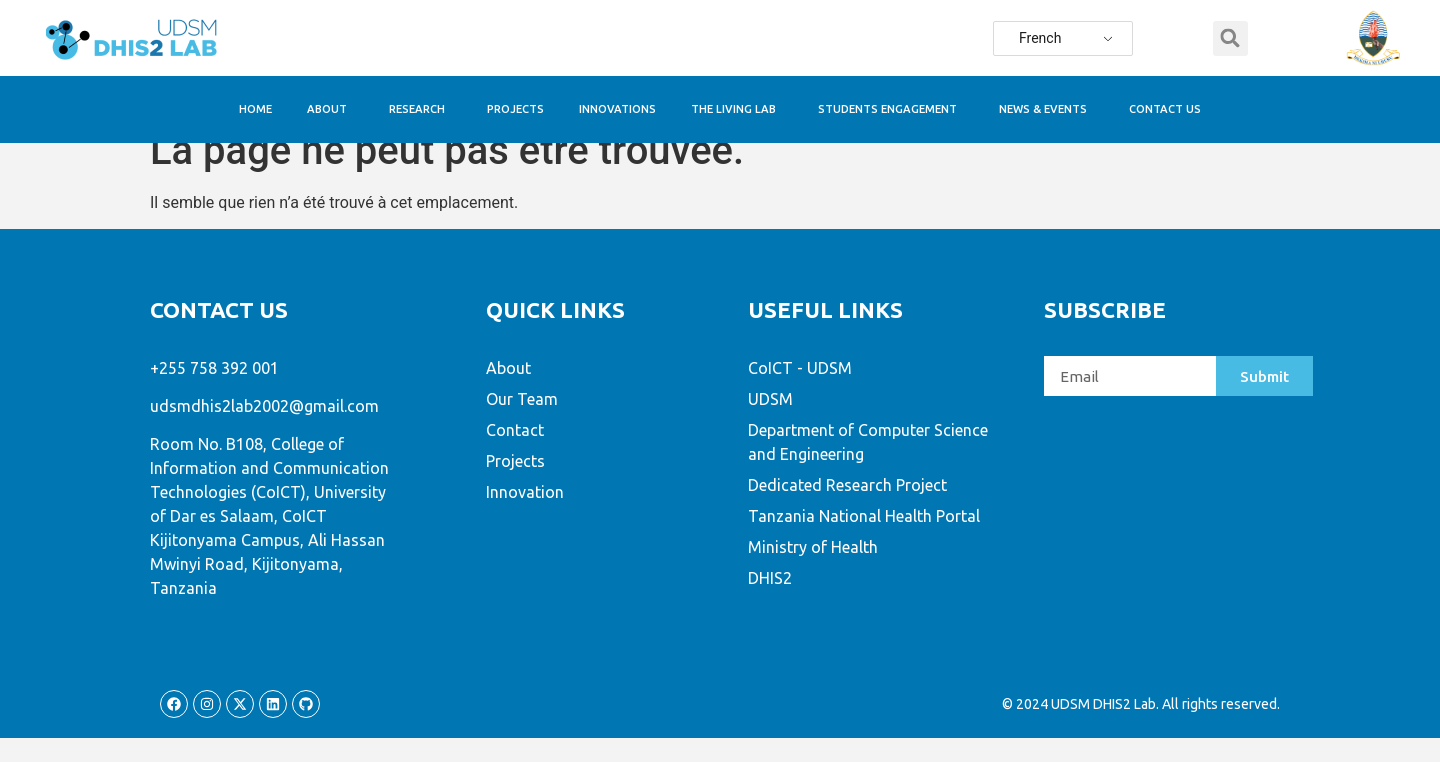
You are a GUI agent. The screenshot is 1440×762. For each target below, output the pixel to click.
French (1040, 38)
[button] (1230, 38)
